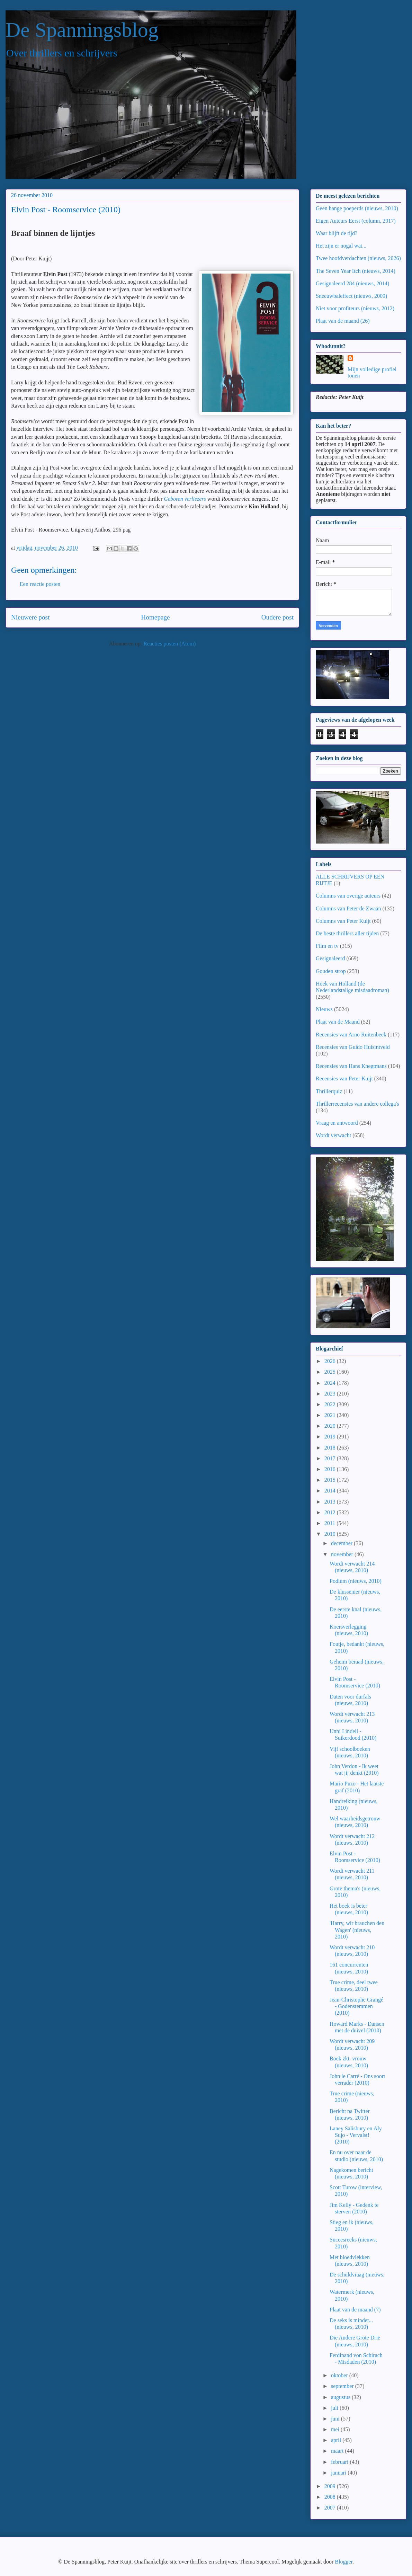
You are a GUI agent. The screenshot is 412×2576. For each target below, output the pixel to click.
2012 (330, 1512)
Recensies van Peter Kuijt (344, 1078)
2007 (330, 2508)
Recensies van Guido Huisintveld (353, 1047)
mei (336, 2429)
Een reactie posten (40, 584)
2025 (330, 1372)
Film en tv (327, 946)
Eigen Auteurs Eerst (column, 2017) (356, 221)
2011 (330, 1523)
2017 (330, 1458)
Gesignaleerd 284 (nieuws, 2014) (352, 283)
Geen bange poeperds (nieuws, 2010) (357, 208)
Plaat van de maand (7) (355, 2309)
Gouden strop (331, 971)
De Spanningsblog (82, 29)
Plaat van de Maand (338, 1022)
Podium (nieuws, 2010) (356, 1581)
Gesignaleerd (330, 958)
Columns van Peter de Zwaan (348, 908)
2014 (330, 1491)
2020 (330, 1426)
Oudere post (277, 617)
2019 (330, 1436)
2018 (330, 1448)
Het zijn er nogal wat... (341, 246)
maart (338, 2451)
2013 (330, 1502)
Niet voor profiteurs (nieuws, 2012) (355, 308)
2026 (330, 1361)
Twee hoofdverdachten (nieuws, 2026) (358, 258)
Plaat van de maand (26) (343, 321)
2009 (330, 2486)
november (343, 1554)
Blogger (343, 2562)
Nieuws (324, 1009)
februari (340, 2462)
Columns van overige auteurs (348, 896)
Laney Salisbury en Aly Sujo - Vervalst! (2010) (356, 2135)
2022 (330, 1404)
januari (339, 2473)
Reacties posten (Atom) (169, 644)
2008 (330, 2497)
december (342, 1543)
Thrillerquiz (329, 1091)
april (336, 2440)
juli (335, 2408)
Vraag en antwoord (337, 1123)
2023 (330, 1394)
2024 (330, 1383)
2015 (330, 1480)
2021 (330, 1415)
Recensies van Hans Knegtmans (351, 1066)
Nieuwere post (30, 617)
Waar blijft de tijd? (336, 233)
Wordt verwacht (333, 1135)
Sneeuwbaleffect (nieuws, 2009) (351, 296)
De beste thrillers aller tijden (347, 933)
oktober (340, 2375)
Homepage (155, 617)
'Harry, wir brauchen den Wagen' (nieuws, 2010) (357, 1929)
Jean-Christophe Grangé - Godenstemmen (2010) (356, 2006)
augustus (341, 2397)
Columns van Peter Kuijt (343, 921)
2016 (330, 1469)
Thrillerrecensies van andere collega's (357, 1104)
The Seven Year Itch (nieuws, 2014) (355, 271)
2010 (330, 1534)
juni (336, 2419)
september (343, 2386)
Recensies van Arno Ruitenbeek (351, 1034)
